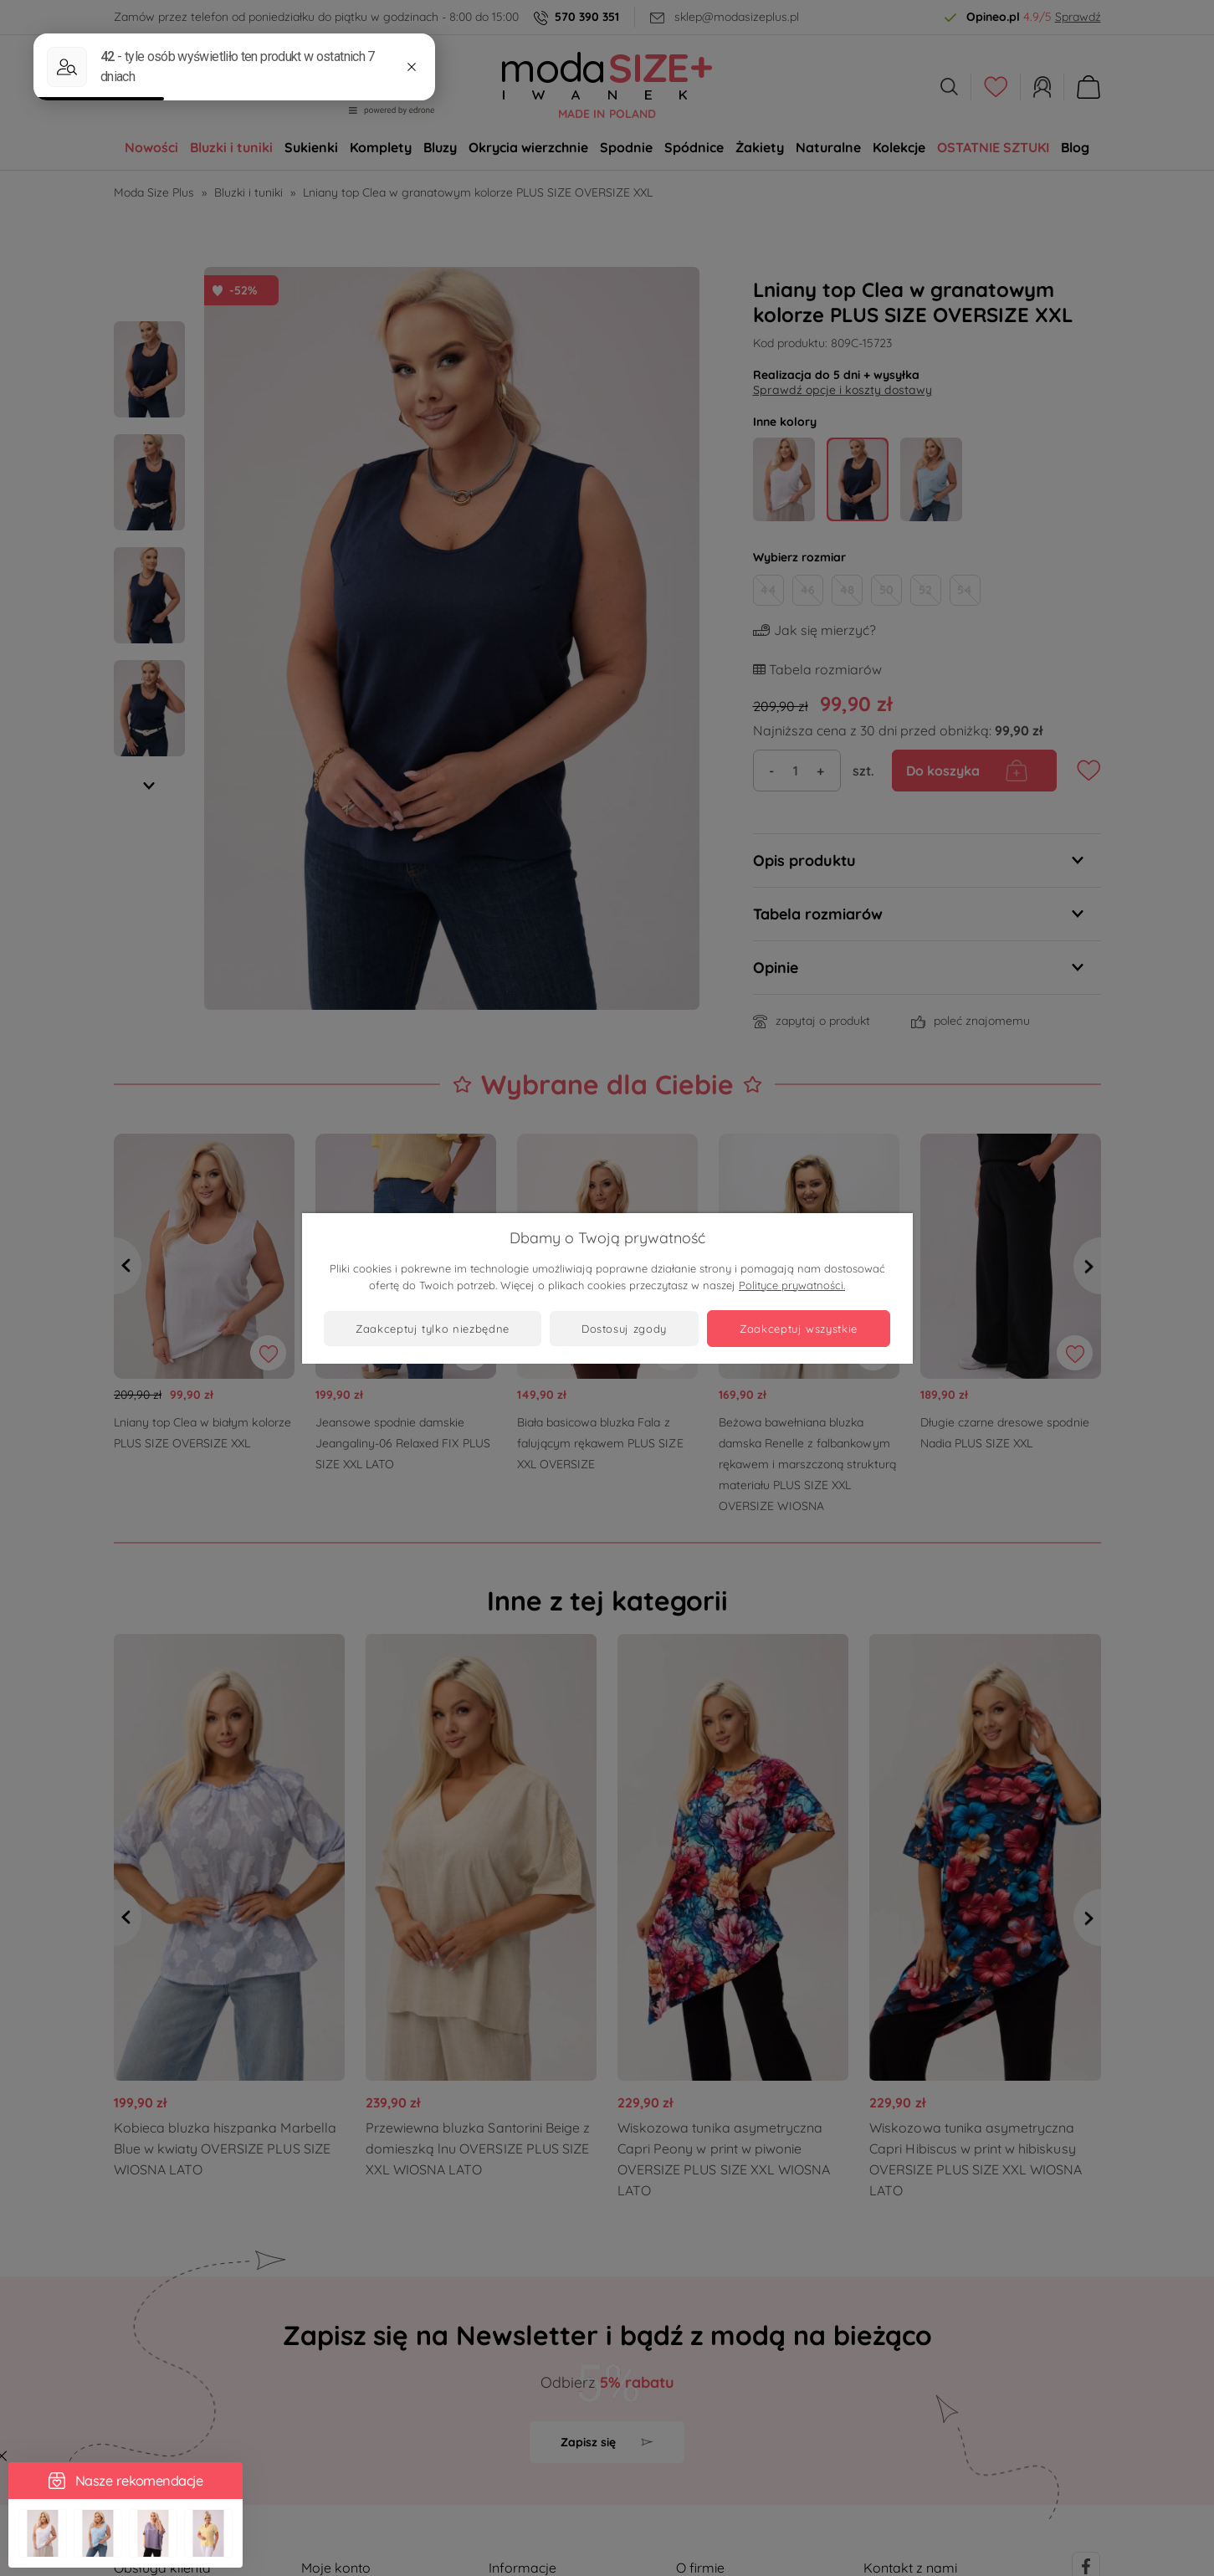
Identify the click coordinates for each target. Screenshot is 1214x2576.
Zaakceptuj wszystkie (799, 1328)
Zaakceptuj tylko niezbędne (433, 1328)
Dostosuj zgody (624, 1328)
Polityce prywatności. (792, 1285)
